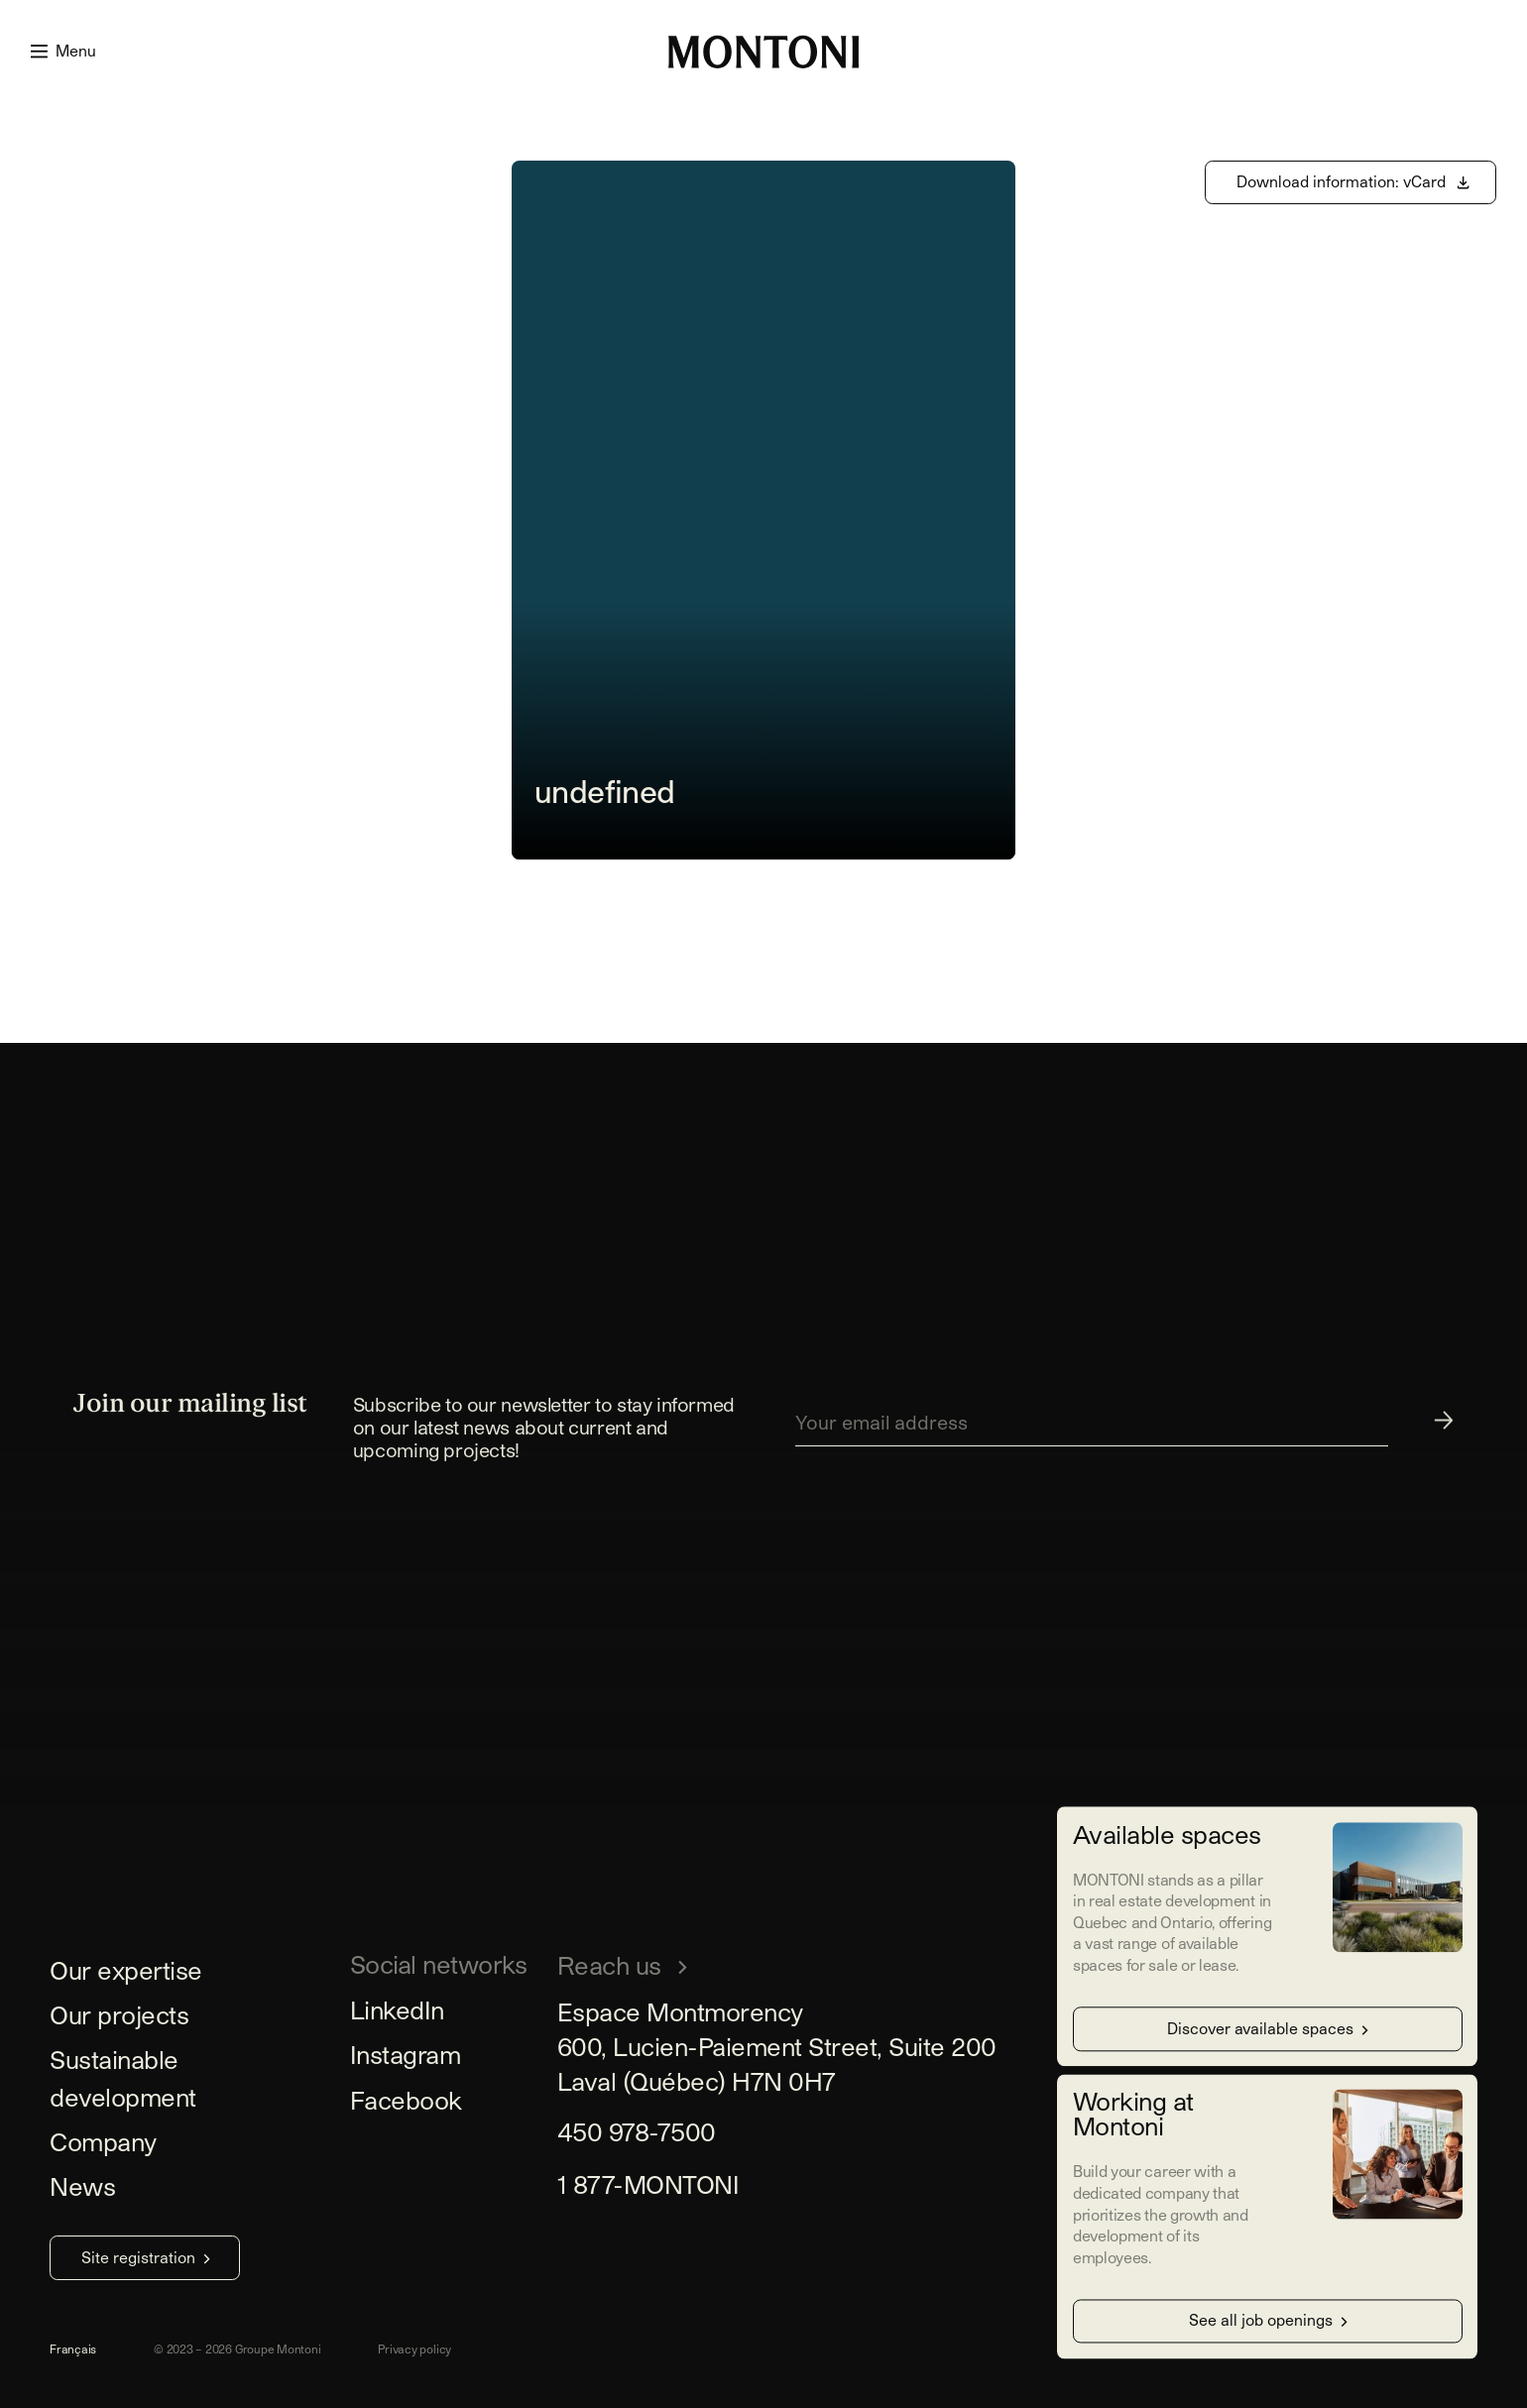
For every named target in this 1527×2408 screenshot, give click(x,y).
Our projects (119, 2014)
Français (73, 2348)
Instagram (405, 2054)
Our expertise (126, 1970)
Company (103, 2141)
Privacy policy (414, 2348)
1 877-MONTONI (648, 2184)
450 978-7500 (636, 2131)
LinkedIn (397, 2009)
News (82, 2186)
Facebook (406, 2100)
